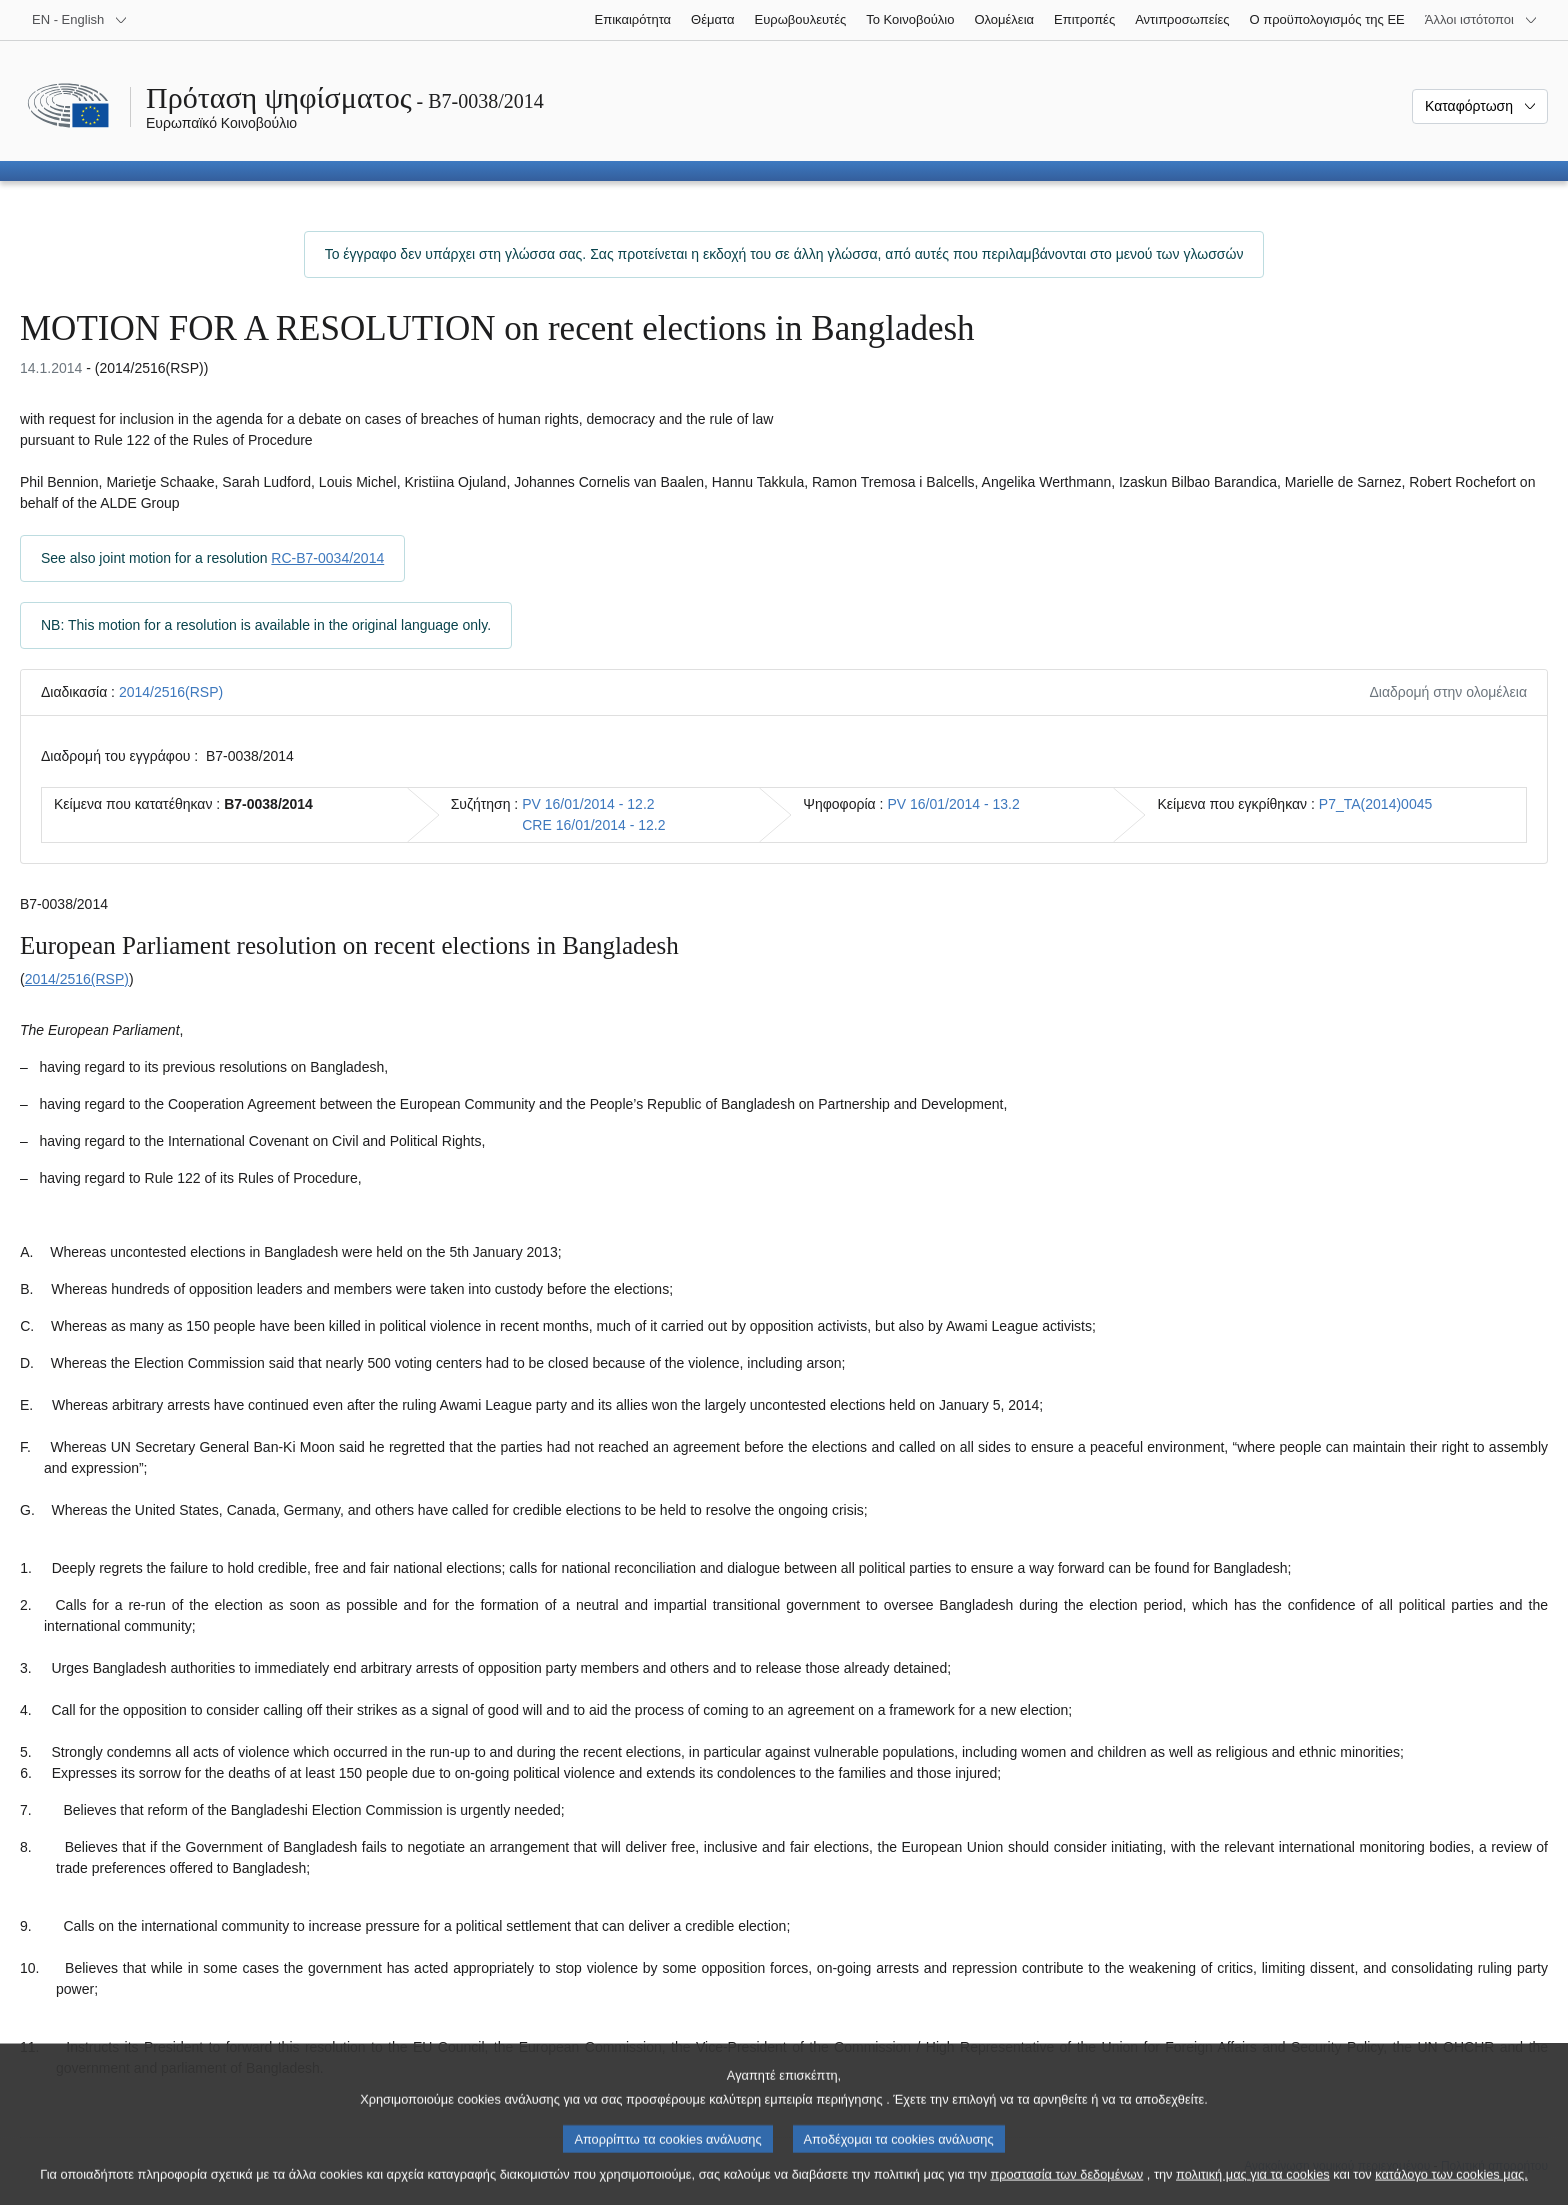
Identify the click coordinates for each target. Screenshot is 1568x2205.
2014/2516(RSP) (171, 692)
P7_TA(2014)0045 (1375, 804)
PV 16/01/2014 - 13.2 (953, 804)
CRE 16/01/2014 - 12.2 (593, 825)
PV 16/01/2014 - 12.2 (588, 804)
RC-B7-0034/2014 (327, 558)
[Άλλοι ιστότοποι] (1481, 20)
